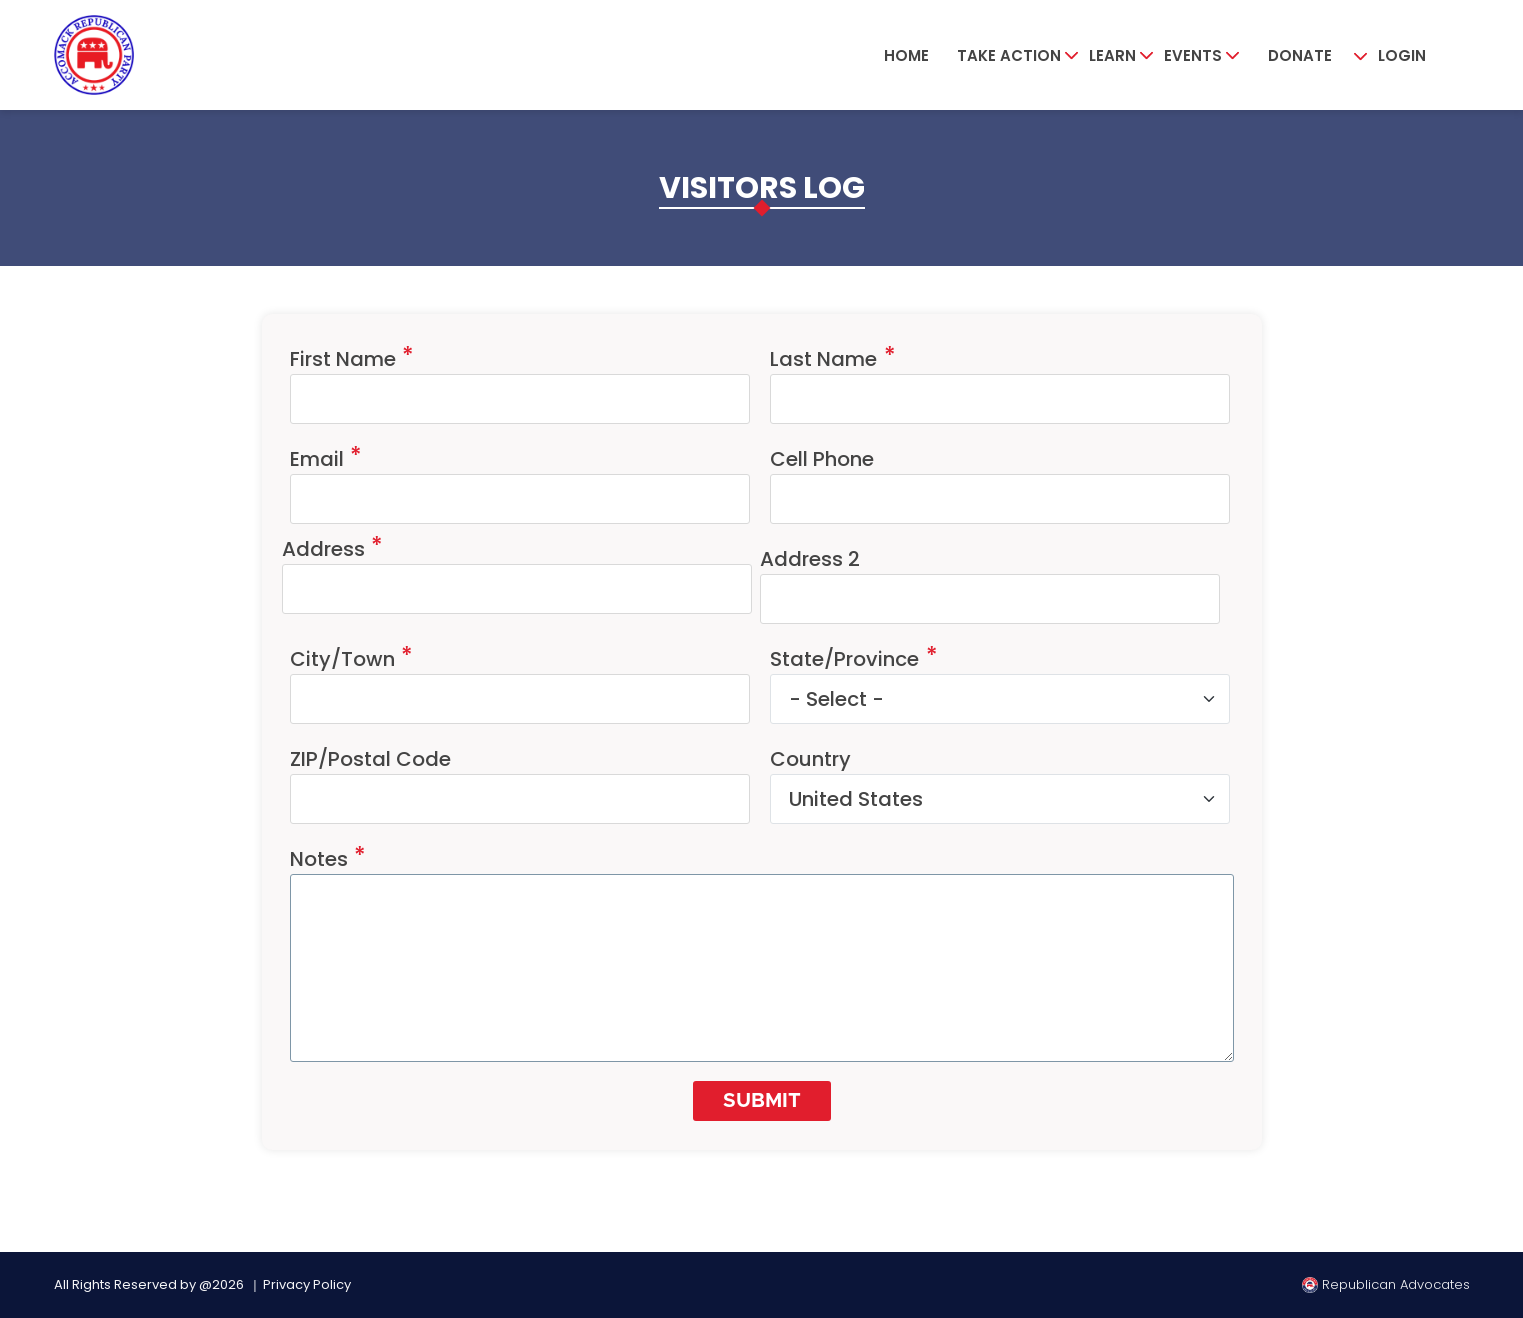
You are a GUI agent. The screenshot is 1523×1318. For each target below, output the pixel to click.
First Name (343, 359)
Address (323, 549)
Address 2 (810, 559)
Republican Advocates (1386, 1284)
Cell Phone (822, 459)
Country (810, 759)
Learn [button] (1112, 55)
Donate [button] (1300, 55)
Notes (319, 859)
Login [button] (1402, 55)
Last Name (823, 359)
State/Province (844, 659)
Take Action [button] (1009, 55)
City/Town (342, 659)
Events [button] (1193, 55)
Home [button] (906, 55)
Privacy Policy (307, 1284)
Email (317, 459)
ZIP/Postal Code (370, 759)
